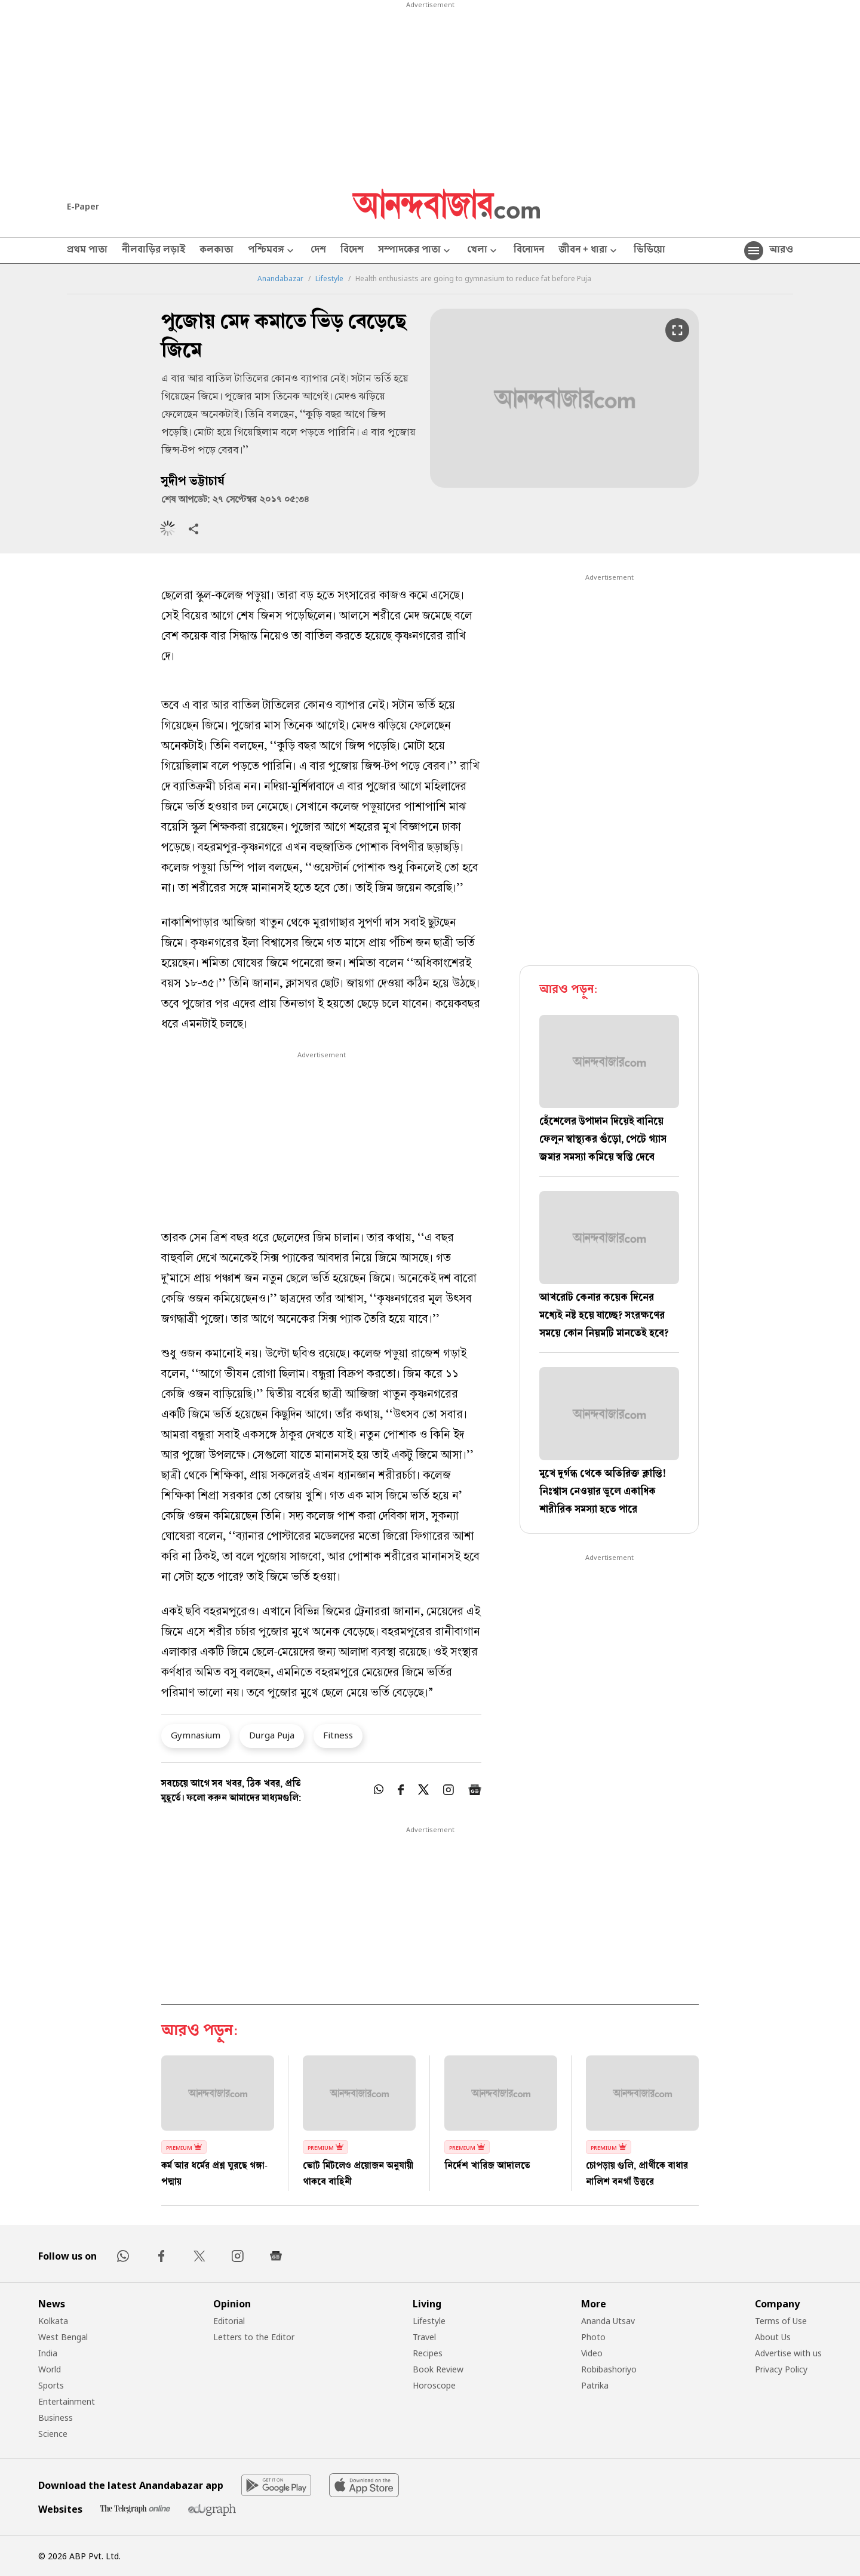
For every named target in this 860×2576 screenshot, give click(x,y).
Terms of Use (781, 2320)
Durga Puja (271, 1735)
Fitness (338, 1735)
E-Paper (83, 206)
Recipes (428, 2353)
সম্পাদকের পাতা (415, 251)
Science (52, 2433)
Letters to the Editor (253, 2337)
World (49, 2369)
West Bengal (63, 2337)
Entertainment (66, 2401)
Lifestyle (329, 278)
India (47, 2353)
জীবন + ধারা (588, 251)
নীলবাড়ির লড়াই (153, 251)
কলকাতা (216, 251)
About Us (773, 2337)
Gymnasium (195, 1735)
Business (55, 2417)
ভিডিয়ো (649, 251)
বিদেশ (352, 251)
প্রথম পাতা (87, 251)
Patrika (595, 2385)
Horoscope (434, 2385)
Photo (593, 2337)
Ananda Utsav (608, 2320)
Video (592, 2353)
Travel (424, 2337)
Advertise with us (788, 2353)
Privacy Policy (781, 2369)
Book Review (438, 2369)
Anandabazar (280, 278)
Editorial (229, 2320)
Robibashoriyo (609, 2369)
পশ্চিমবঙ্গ (272, 251)
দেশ (318, 251)
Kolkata (53, 2320)
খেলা (483, 251)
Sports (51, 2385)
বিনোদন (529, 251)
